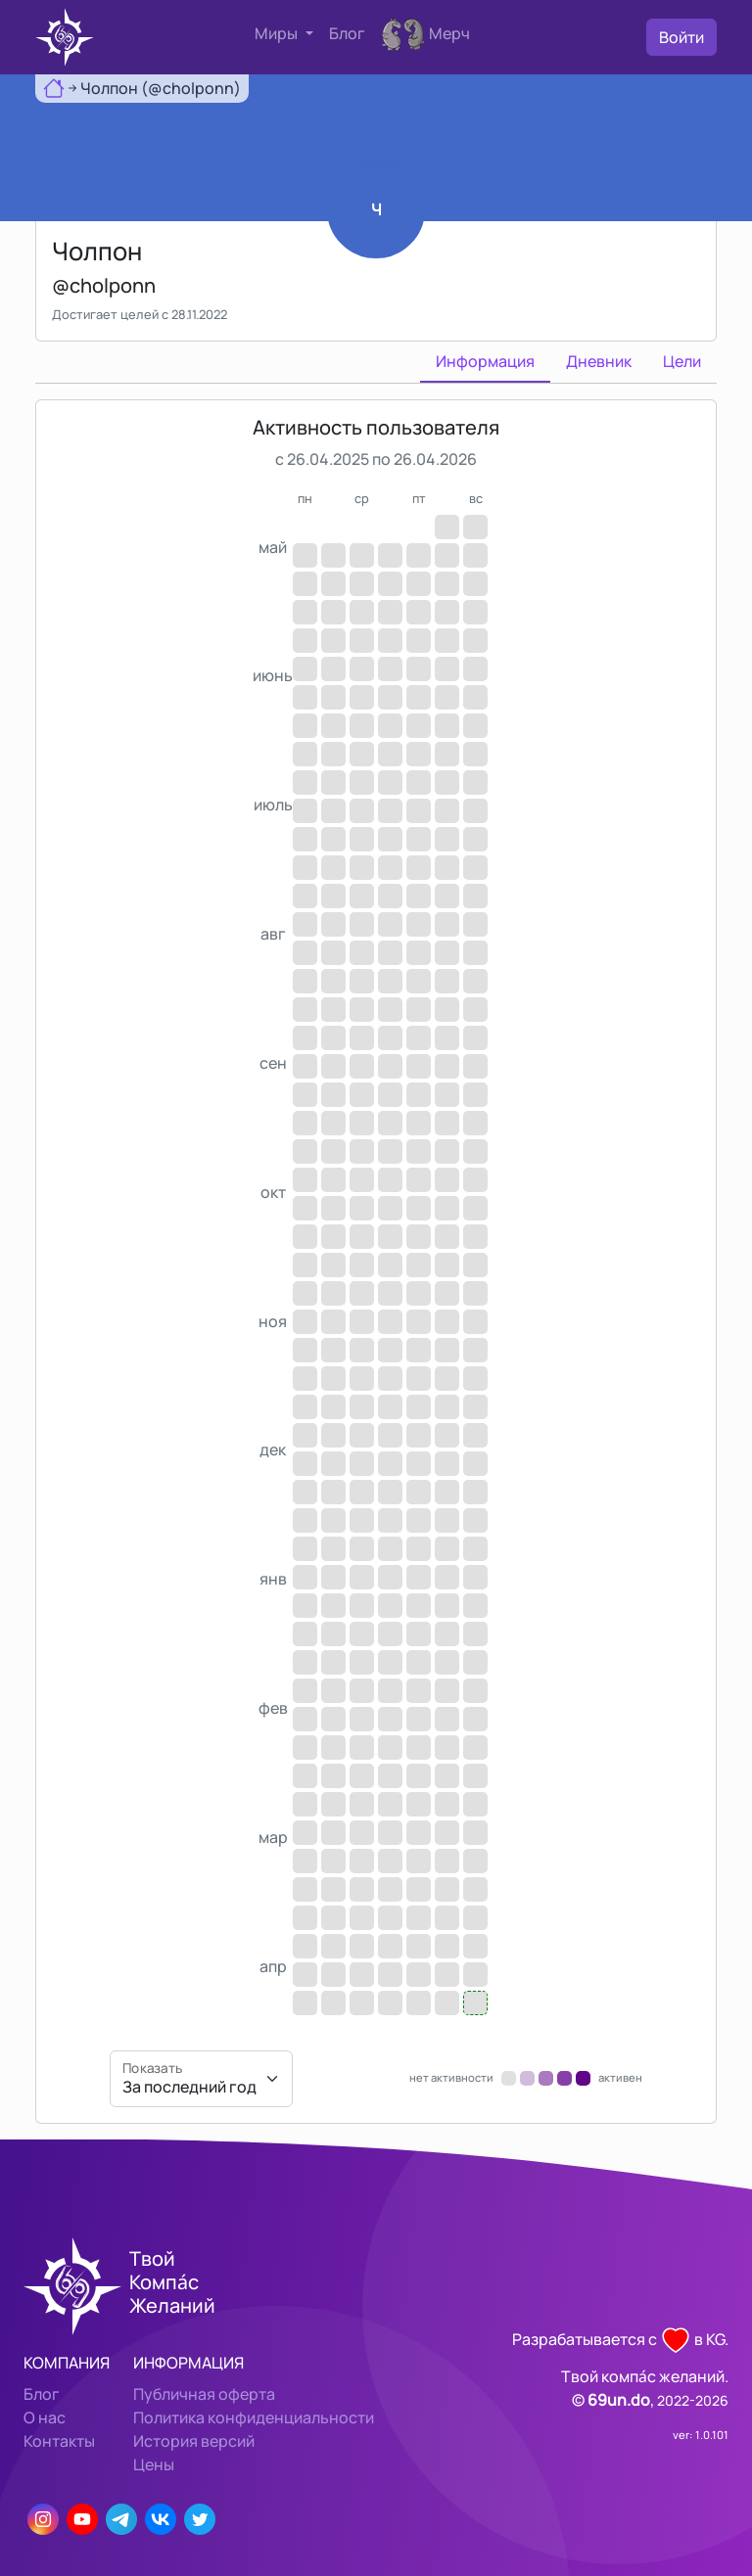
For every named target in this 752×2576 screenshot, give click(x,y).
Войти (681, 37)
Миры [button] (278, 33)
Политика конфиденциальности (253, 2417)
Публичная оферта (204, 2394)
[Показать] (201, 2078)
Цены (153, 2464)
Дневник (599, 361)
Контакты (59, 2441)
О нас (45, 2417)
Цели (682, 361)
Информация (485, 361)
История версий (194, 2441)
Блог (347, 33)
